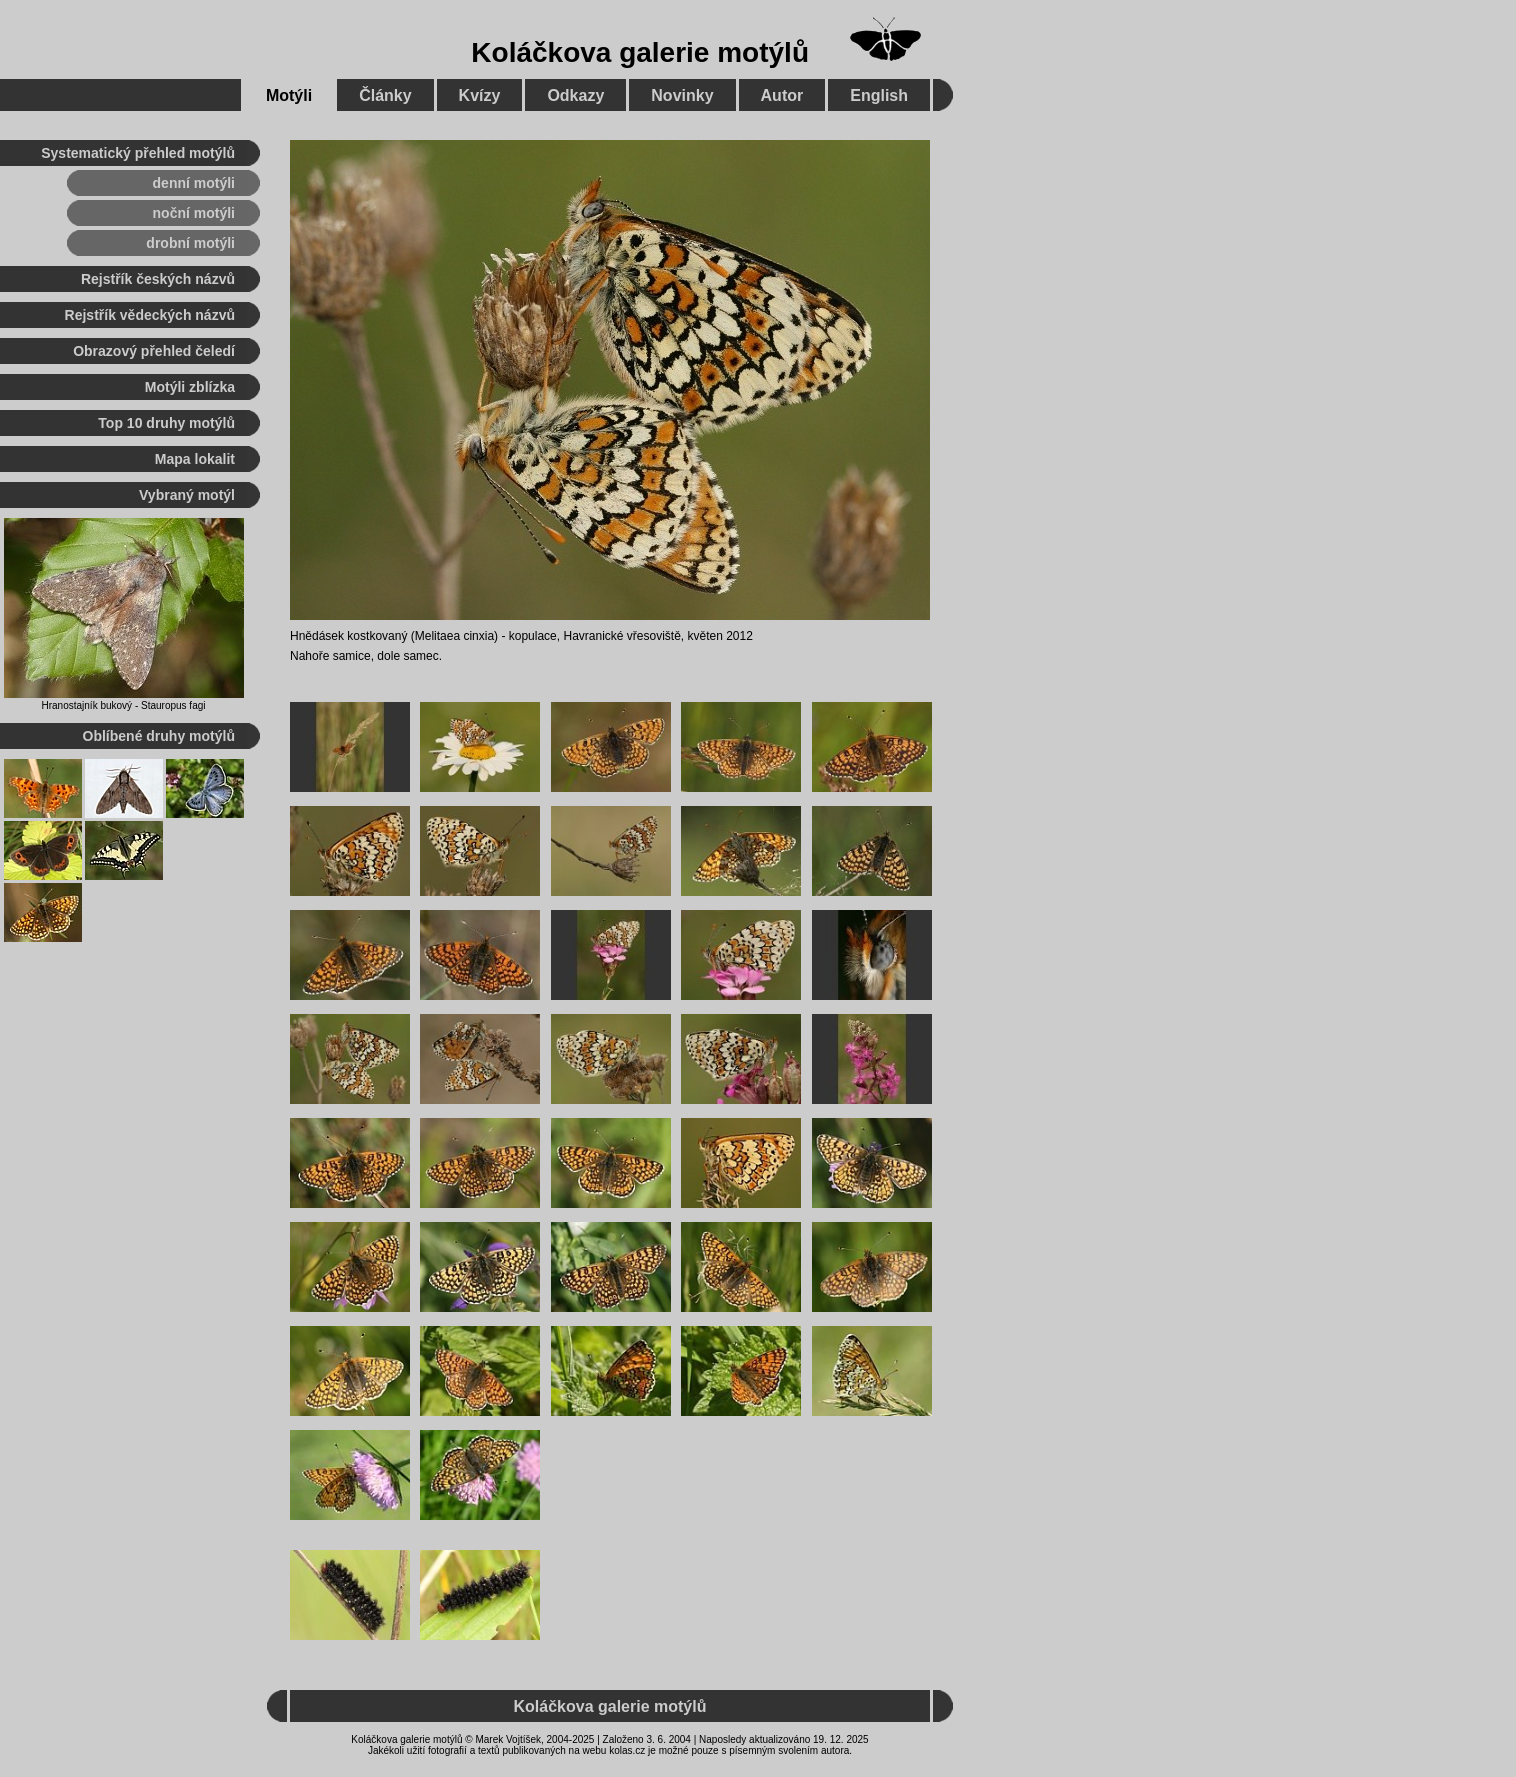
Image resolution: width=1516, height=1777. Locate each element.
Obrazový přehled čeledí (154, 351)
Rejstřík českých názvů (158, 279)
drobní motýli (190, 243)
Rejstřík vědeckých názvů (150, 315)
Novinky (682, 95)
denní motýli (194, 183)
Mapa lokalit (195, 459)
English (879, 95)
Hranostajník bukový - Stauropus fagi (124, 705)
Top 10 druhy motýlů (166, 423)
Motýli (289, 95)
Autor (782, 95)
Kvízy (480, 95)
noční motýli (194, 213)
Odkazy (575, 95)
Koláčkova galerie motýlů (640, 52)
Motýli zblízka (190, 387)
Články (385, 95)
